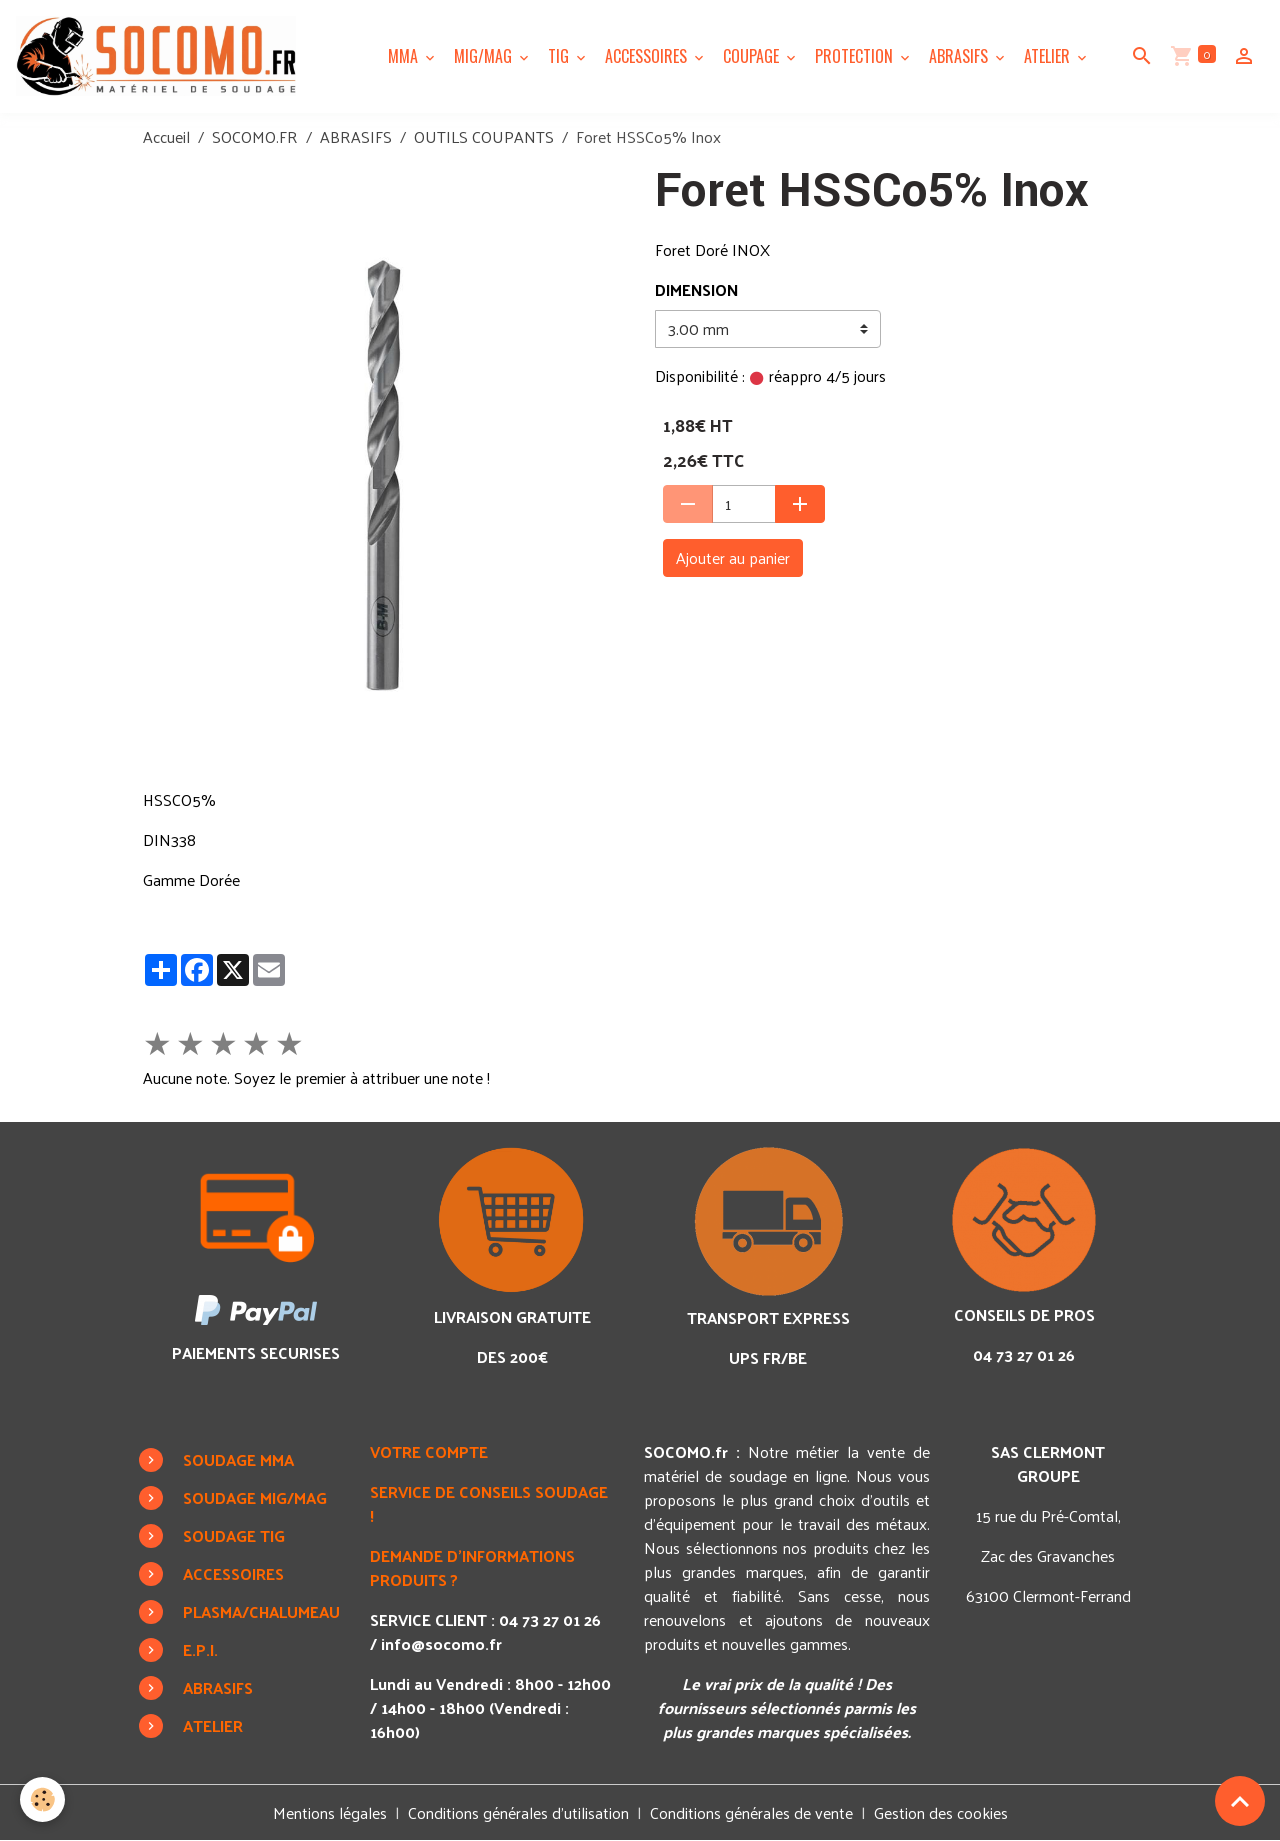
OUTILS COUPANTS (484, 136)
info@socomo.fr (441, 1643)
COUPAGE (753, 56)
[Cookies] (42, 1799)
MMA (405, 56)
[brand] (160, 56)
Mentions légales (330, 1812)
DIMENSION (696, 290)
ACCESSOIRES (648, 56)
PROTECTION (856, 56)
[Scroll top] (1240, 1801)
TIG (560, 56)
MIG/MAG (485, 56)
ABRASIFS (960, 56)
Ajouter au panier (733, 557)
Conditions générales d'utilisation (518, 1812)
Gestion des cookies (941, 1813)
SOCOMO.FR (255, 136)
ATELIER (1049, 56)
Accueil (166, 136)
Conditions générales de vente (751, 1812)
